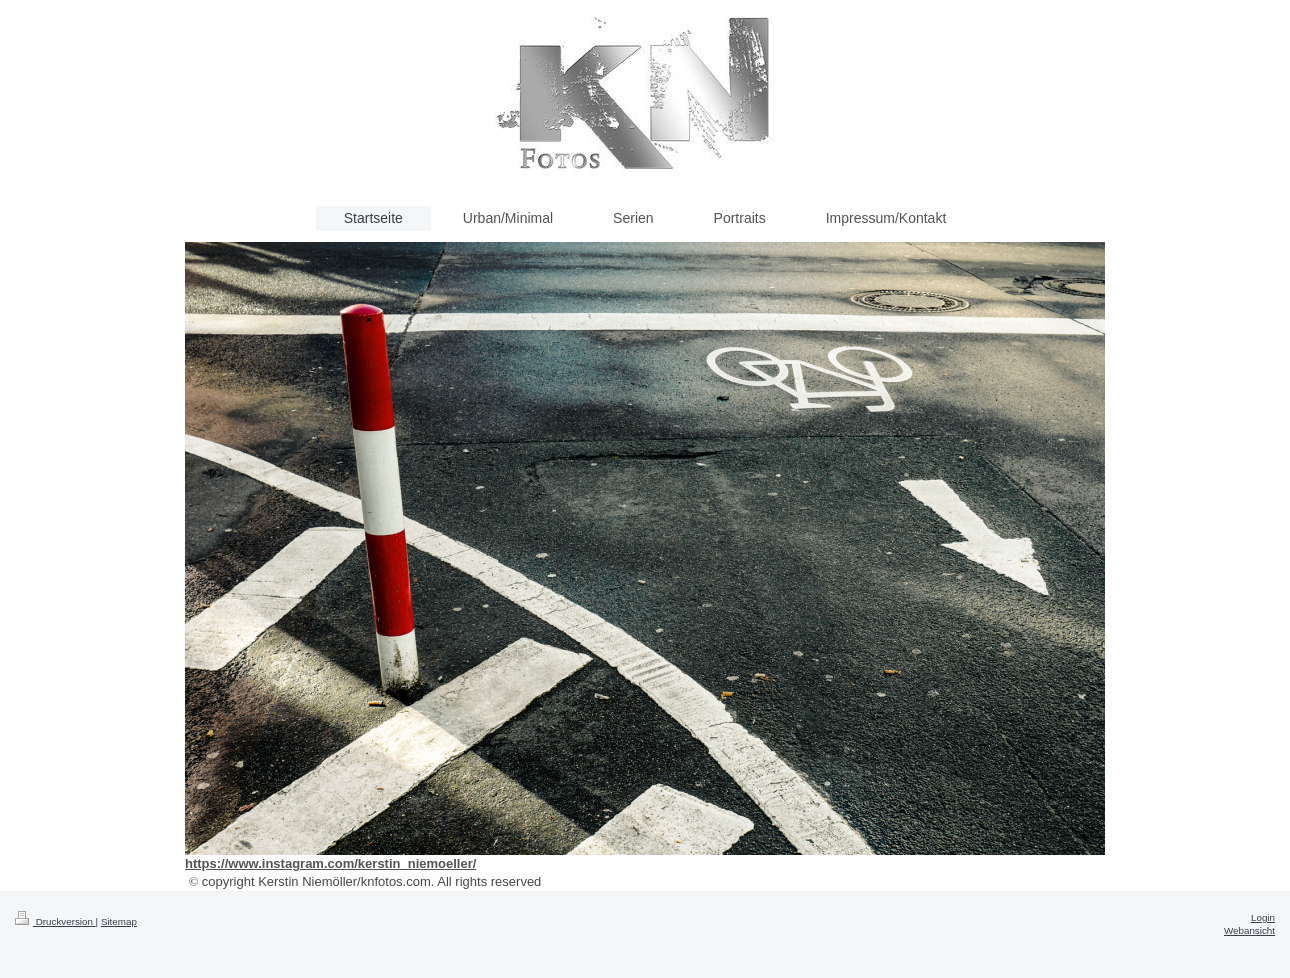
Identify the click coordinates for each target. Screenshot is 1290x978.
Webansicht (1249, 930)
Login (1263, 917)
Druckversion (55, 921)
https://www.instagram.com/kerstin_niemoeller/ (330, 863)
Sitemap (119, 921)
